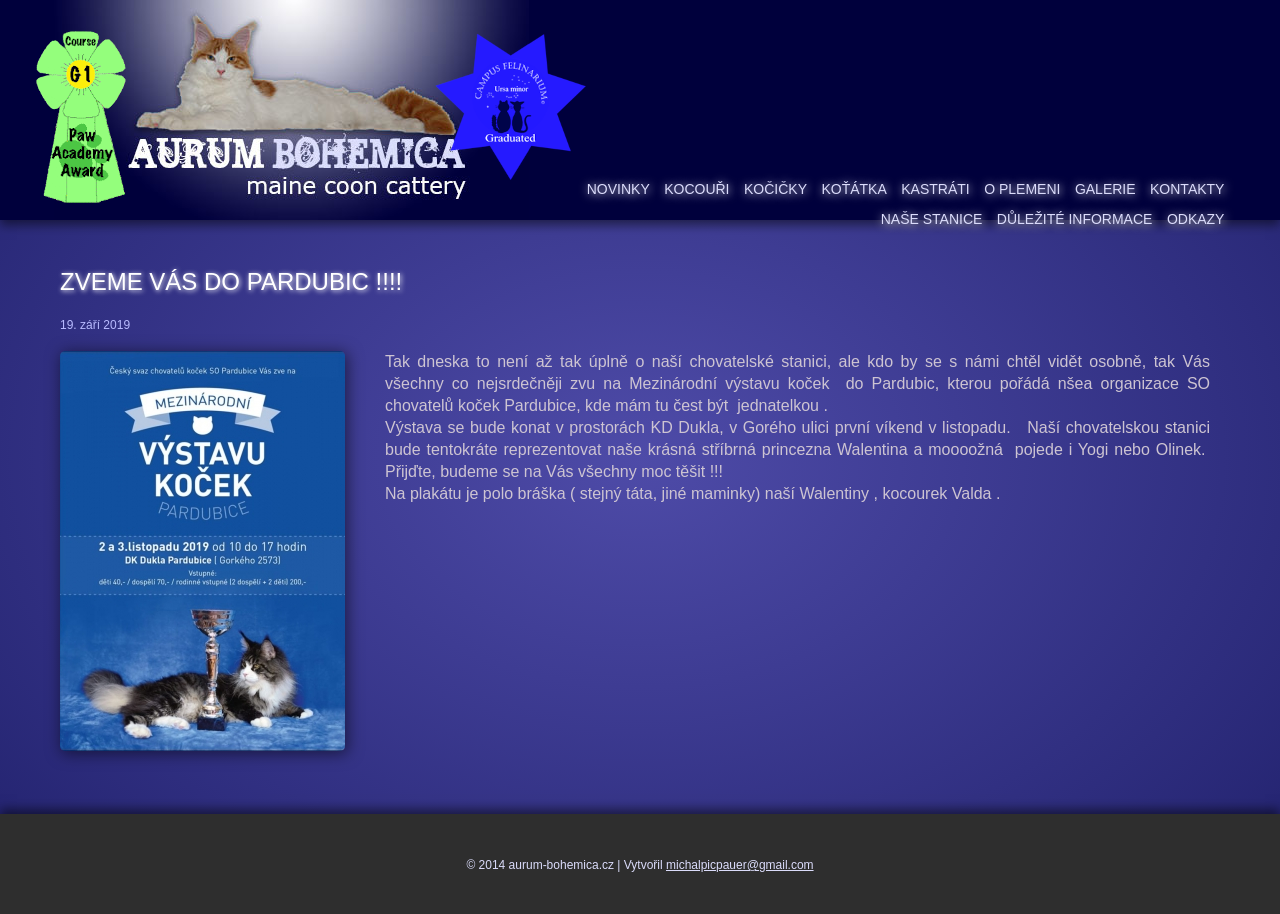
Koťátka (853, 189)
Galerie (1105, 189)
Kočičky (775, 189)
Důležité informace (1075, 219)
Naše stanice (932, 219)
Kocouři (696, 189)
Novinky (618, 189)
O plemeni (1022, 189)
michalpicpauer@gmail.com (740, 865)
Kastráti (935, 189)
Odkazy (1196, 219)
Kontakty (1187, 189)
